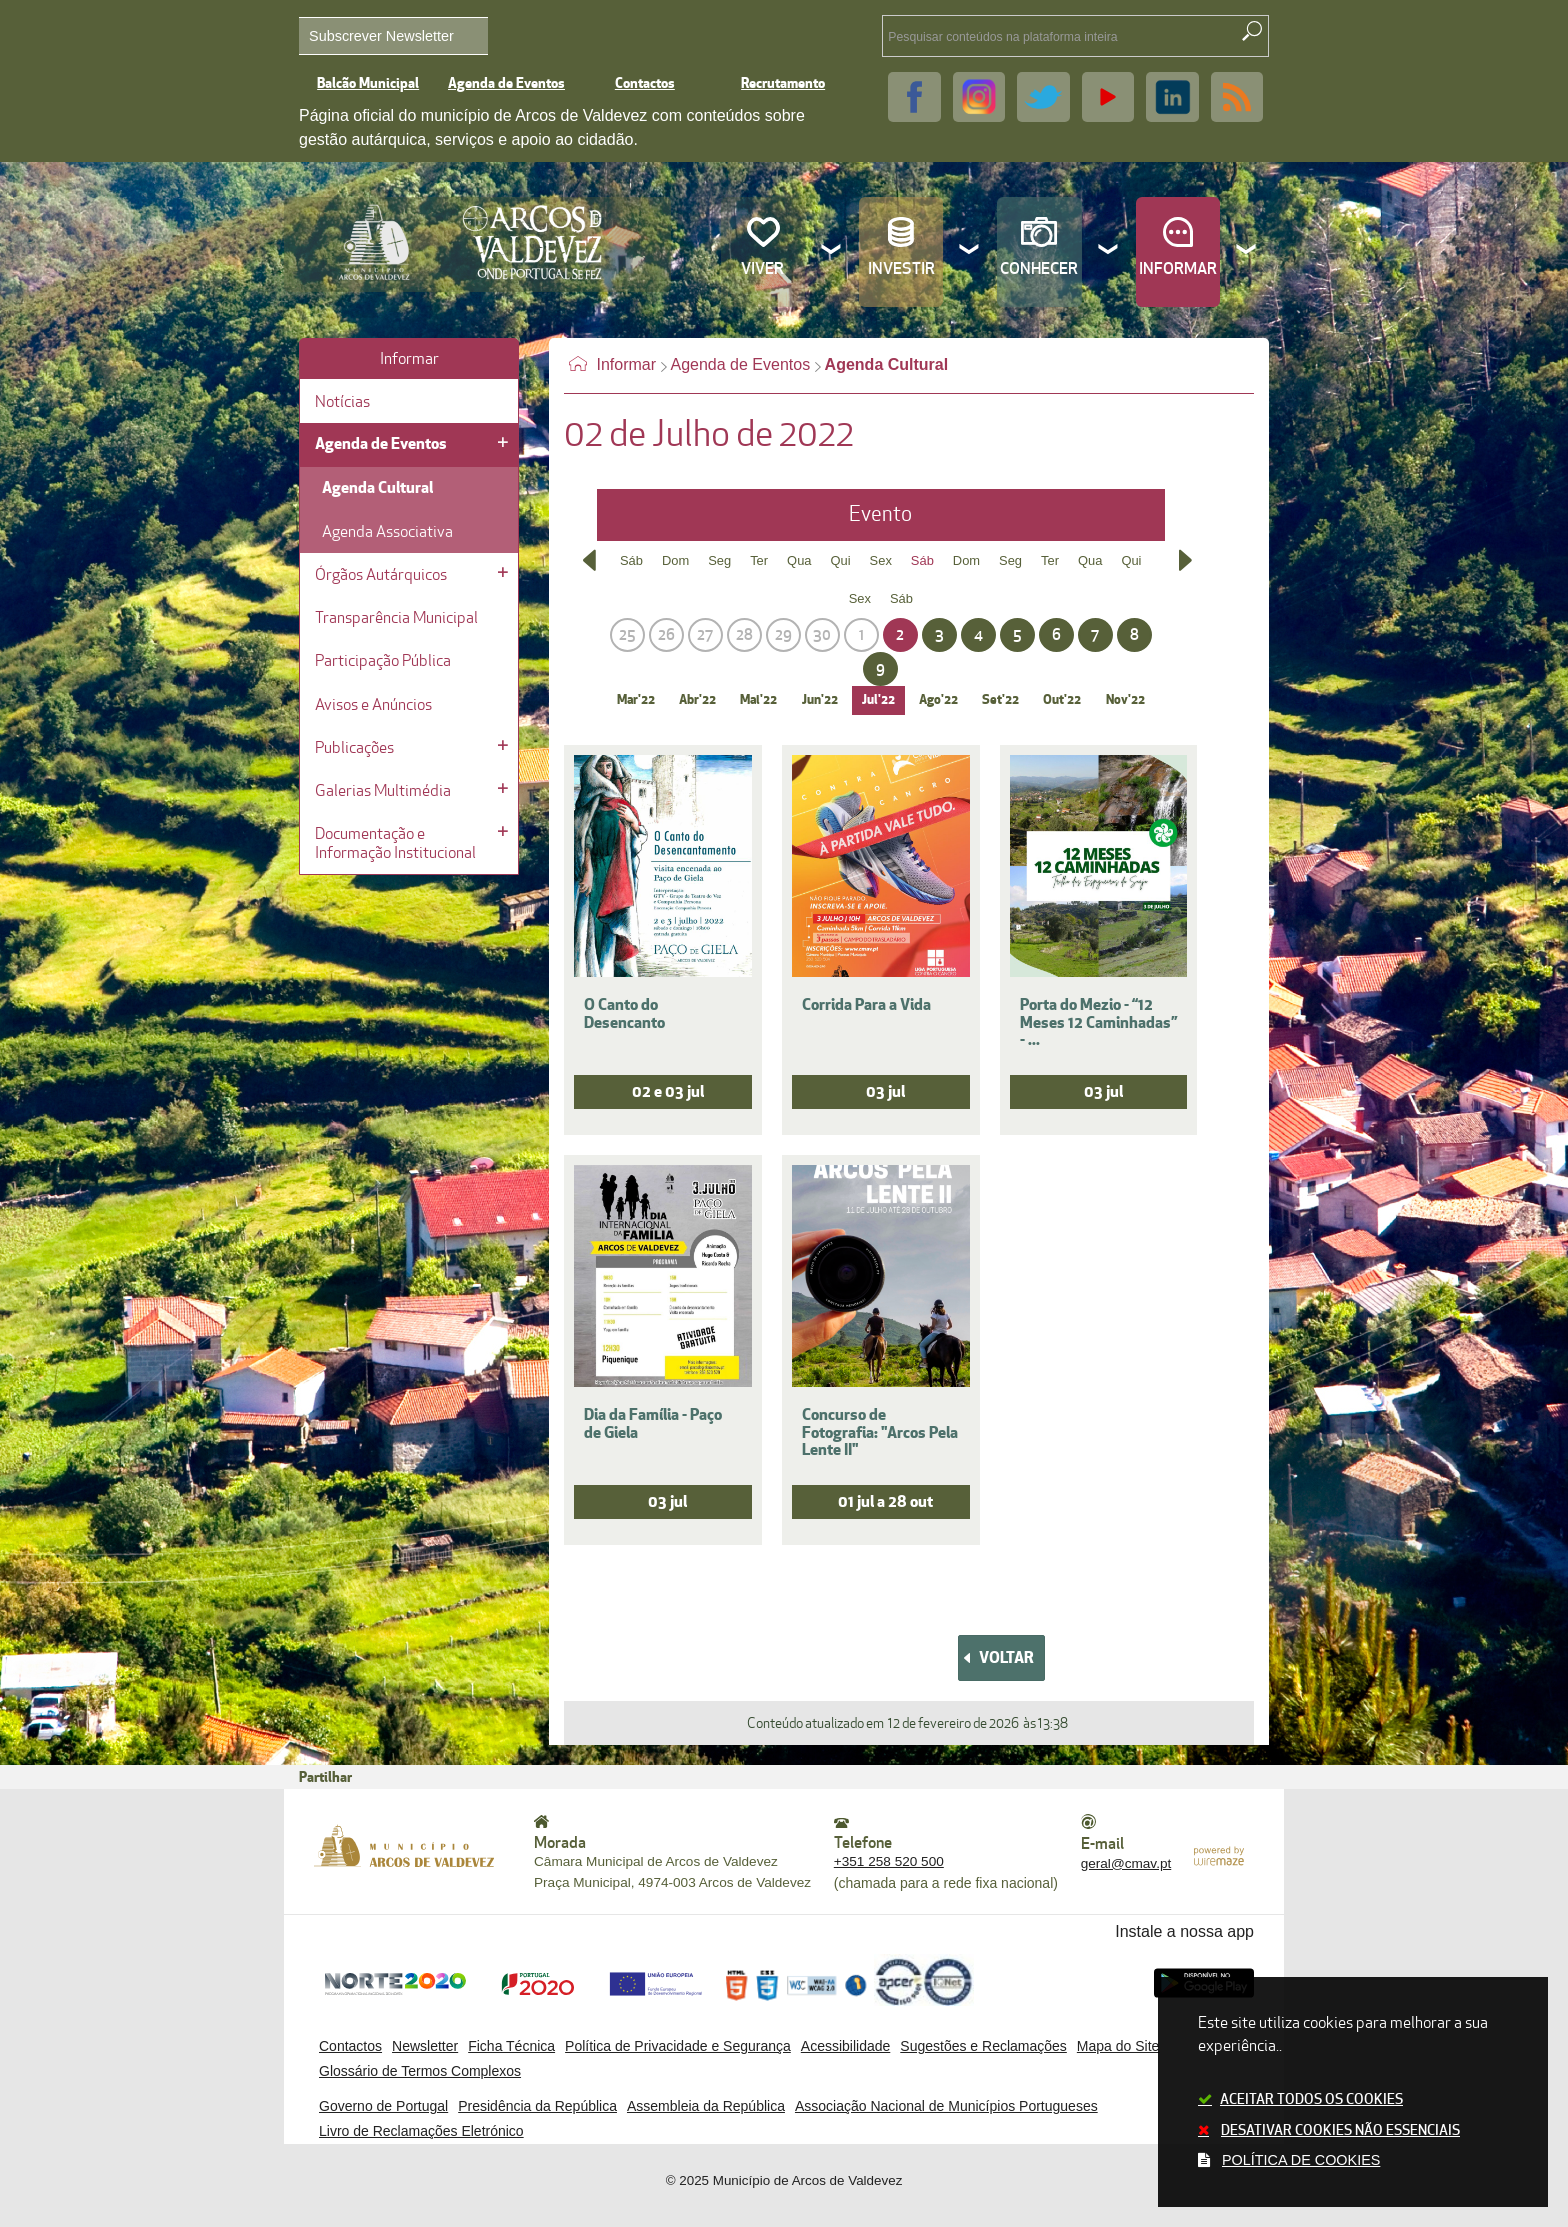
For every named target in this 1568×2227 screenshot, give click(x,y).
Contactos (645, 83)
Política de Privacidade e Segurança (678, 2046)
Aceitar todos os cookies (1311, 2099)
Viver (762, 269)
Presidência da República (537, 2106)
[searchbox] (1038, 36)
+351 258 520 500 (889, 1861)
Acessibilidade (846, 2046)
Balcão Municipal (368, 83)
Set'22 (1000, 700)
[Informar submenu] (1247, 252)
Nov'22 (1125, 700)
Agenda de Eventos (506, 83)
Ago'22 (938, 700)
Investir (901, 269)
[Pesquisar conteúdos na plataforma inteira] (1252, 31)
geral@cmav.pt (1126, 1863)
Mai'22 (758, 700)
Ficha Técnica (511, 2046)
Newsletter (425, 2046)
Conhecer (1039, 269)
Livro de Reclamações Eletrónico (421, 2131)
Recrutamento (783, 83)
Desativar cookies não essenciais (1340, 2130)
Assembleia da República (706, 2106)
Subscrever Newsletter (381, 36)
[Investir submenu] (970, 252)
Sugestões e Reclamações (983, 2046)
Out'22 (1062, 700)
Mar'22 (636, 700)
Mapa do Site (1118, 2046)
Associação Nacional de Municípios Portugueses (946, 2106)
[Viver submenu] (832, 252)
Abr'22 (697, 700)
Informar (1178, 269)
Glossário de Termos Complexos (420, 2071)
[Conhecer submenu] (1109, 252)
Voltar (1006, 1658)
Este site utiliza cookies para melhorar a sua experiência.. (1353, 2093)
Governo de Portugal (383, 2106)
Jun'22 (820, 700)
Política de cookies (1301, 2160)
